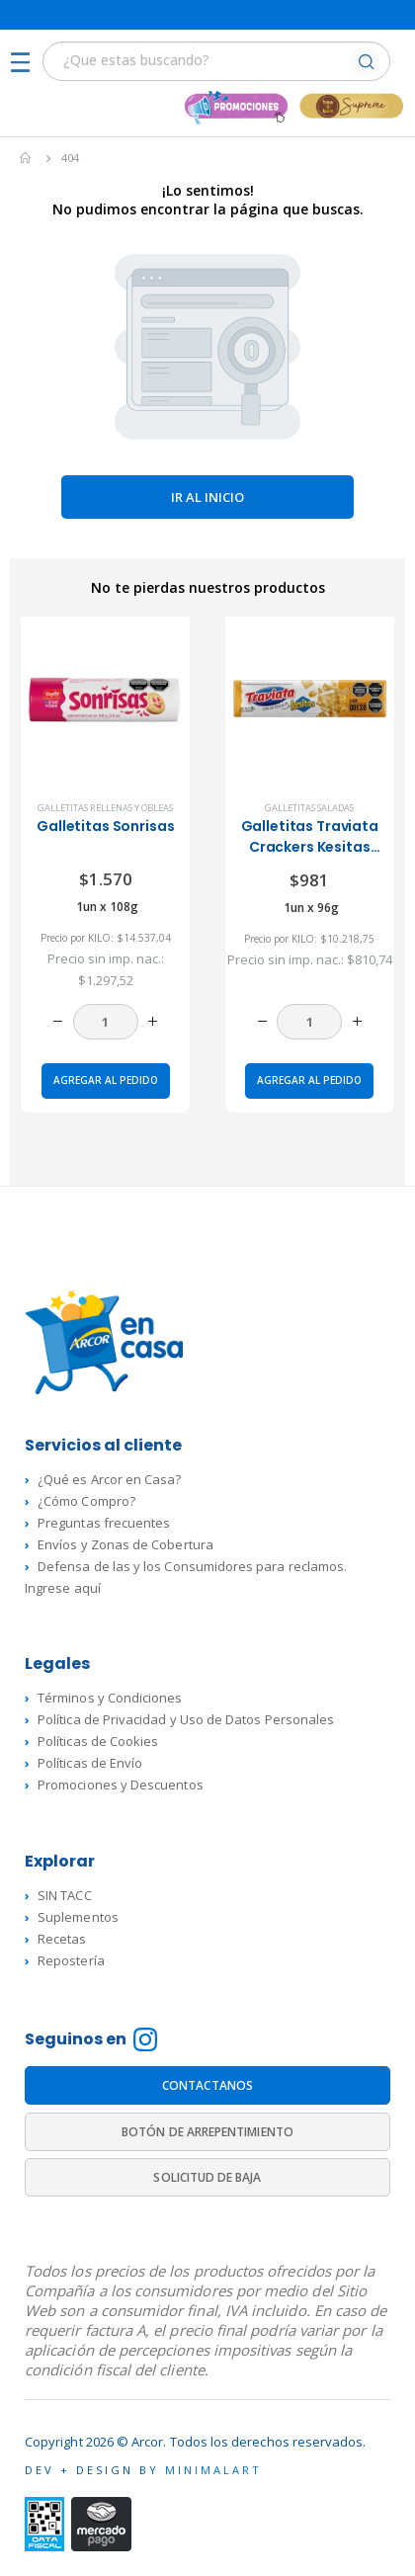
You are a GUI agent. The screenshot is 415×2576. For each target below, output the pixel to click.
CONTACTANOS (207, 2085)
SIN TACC (65, 1895)
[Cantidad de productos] (105, 1021)
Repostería (71, 1960)
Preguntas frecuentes (104, 1523)
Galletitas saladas (309, 807)
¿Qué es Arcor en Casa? (109, 1479)
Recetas (62, 1939)
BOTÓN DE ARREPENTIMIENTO (207, 2131)
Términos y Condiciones (110, 1697)
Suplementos (78, 1917)
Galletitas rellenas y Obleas (105, 807)
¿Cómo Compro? (86, 1501)
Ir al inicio (207, 497)
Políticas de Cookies (98, 1741)
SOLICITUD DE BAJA (207, 2177)
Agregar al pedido (105, 1080)
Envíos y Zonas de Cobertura (125, 1544)
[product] (105, 701)
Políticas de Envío (90, 1763)
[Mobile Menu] (26, 63)
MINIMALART (213, 2469)
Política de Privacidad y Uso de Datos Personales (186, 1719)
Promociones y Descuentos (121, 1784)
